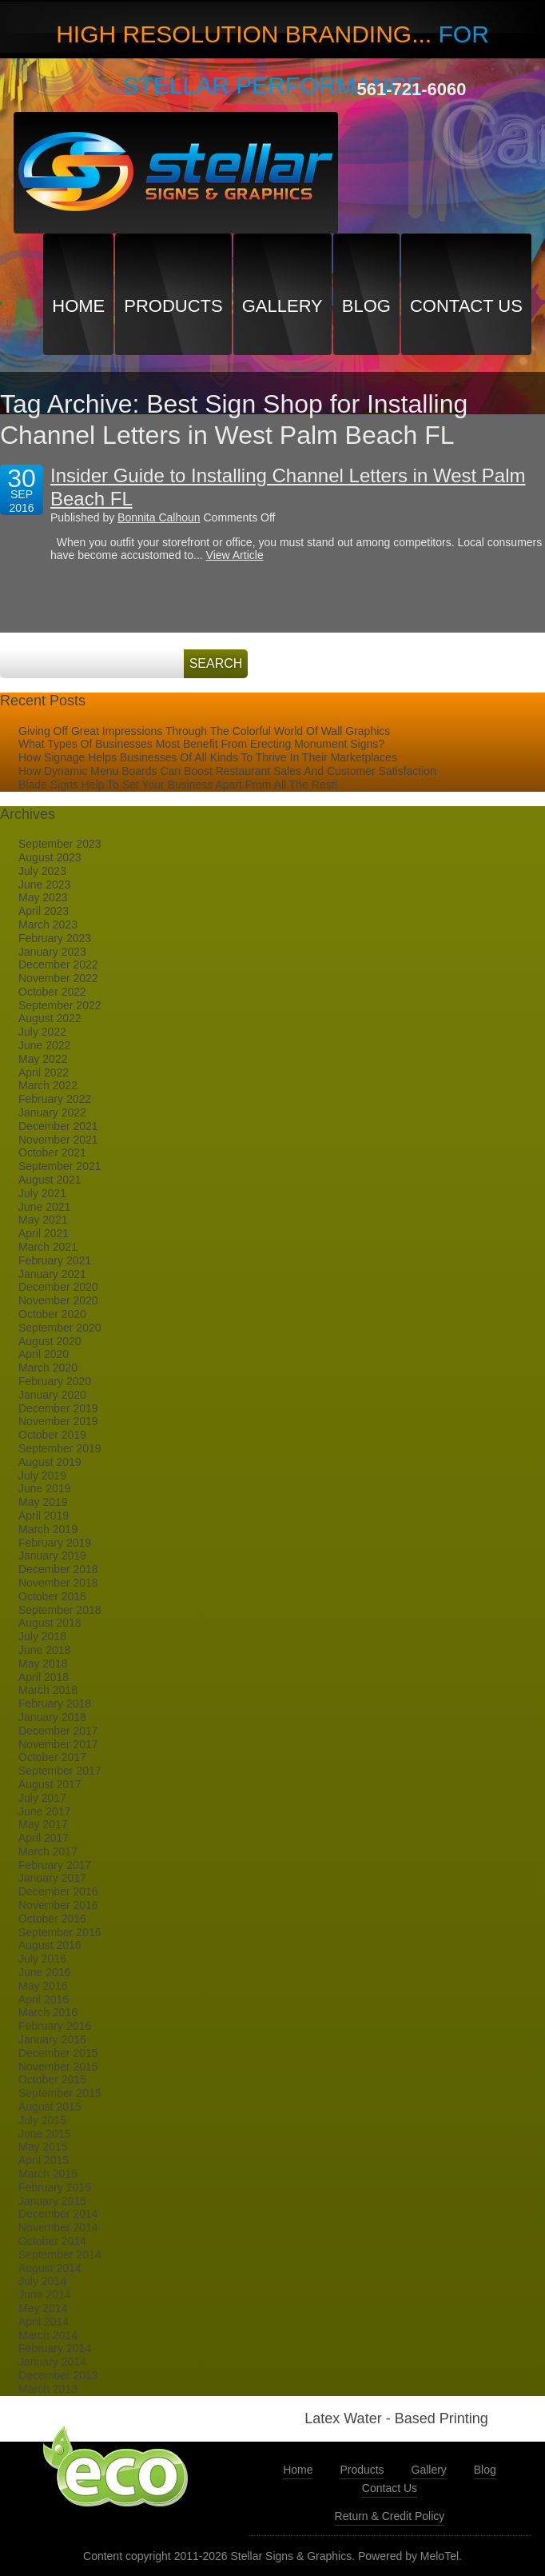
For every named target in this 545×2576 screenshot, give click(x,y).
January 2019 (52, 1555)
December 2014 (58, 2213)
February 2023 (54, 938)
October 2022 (52, 991)
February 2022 (54, 1098)
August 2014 (50, 2268)
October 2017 (52, 1757)
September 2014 (59, 2254)
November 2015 (58, 2066)
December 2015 (58, 2053)
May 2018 (42, 1663)
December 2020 (58, 1286)
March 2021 (48, 1246)
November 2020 (58, 1300)
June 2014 (44, 2294)
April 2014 (43, 2321)
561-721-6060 (411, 89)
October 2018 (52, 1596)
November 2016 (58, 1905)
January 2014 (52, 2361)
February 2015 (54, 2187)
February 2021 (54, 1260)
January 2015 (52, 2201)
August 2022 (50, 1018)
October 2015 (52, 2079)
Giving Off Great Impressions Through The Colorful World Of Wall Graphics (204, 731)
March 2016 (48, 2012)
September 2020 (59, 1327)
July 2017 (42, 1797)
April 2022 (43, 1072)
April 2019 (43, 1515)
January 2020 (52, 1394)
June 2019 (44, 1488)
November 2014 (58, 2227)
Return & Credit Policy (390, 2516)
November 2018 (58, 1582)
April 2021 (43, 1233)
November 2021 (58, 1139)
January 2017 (52, 1877)
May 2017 (42, 1824)
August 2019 (50, 1462)
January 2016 (52, 2039)
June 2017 (44, 1811)
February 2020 (54, 1381)
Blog (366, 306)
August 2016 (50, 1945)
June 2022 (44, 1045)
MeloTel (439, 2556)
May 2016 (42, 1985)
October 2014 (52, 2241)
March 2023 (48, 924)
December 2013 (58, 2375)
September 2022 (59, 1005)
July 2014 (42, 2280)
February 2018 (54, 1703)
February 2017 (54, 1865)
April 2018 (43, 1677)
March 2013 (48, 2388)
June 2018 (44, 1649)
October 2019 (52, 1434)
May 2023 (42, 897)
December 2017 (58, 1730)
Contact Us (466, 306)
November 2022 (58, 978)
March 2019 (48, 1529)
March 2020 (48, 1367)
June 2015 (44, 2133)
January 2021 (52, 1274)
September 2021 (59, 1166)
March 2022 (48, 1085)
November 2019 (58, 1421)
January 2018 (52, 1717)
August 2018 (50, 1622)
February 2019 (54, 1542)
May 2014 (42, 2308)
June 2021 (44, 1206)
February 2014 (54, 2348)
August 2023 (50, 857)
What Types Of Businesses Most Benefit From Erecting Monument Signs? (201, 743)
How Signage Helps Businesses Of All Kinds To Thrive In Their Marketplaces (207, 757)
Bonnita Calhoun (159, 517)
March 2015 (48, 2173)
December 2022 (58, 964)
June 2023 (44, 884)
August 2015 (50, 2106)
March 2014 (48, 2335)
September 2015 (59, 2093)
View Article (235, 555)
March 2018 (48, 1689)
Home (78, 306)
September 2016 (59, 1932)
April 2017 (43, 1837)
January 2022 (52, 1112)
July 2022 (42, 1031)
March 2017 (48, 1851)
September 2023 (59, 843)
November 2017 (58, 1744)
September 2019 (59, 1448)
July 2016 (42, 1958)
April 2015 (43, 2160)
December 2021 (58, 1126)
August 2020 (50, 1341)
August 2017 (50, 1784)
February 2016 (54, 2025)
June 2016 (44, 1972)
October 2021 (52, 1152)
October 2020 (52, 1314)
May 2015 (42, 2146)
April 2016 (43, 1999)
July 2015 (42, 2120)
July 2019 (42, 1475)
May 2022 (42, 1058)
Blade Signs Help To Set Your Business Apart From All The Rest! (177, 784)
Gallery (282, 306)
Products (173, 306)
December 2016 (58, 1891)
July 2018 (42, 1636)
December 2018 (58, 1569)
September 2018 (59, 1610)
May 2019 (42, 1502)
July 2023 (42, 871)
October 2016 (52, 1918)
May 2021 (42, 1219)
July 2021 (42, 1193)
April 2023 (43, 911)
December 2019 (58, 1408)
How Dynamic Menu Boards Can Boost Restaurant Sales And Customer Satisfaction (227, 771)
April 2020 (43, 1354)
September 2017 (59, 1770)
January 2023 (52, 951)
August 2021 (50, 1179)
